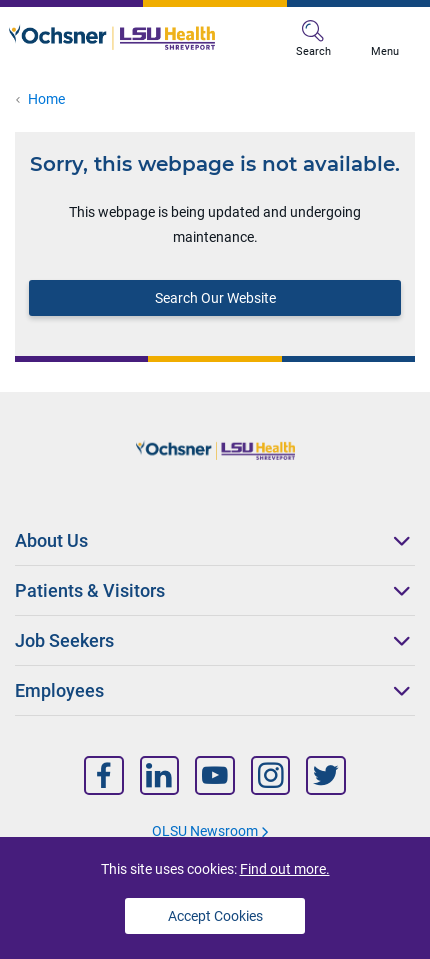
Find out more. (285, 869)
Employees (59, 690)
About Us (51, 540)
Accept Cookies (215, 916)
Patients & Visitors (90, 590)
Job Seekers (64, 640)
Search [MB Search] (313, 39)
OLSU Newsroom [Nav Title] (205, 831)
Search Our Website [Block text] (215, 298)
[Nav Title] (104, 775)
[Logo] (112, 37)
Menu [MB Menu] (385, 39)
